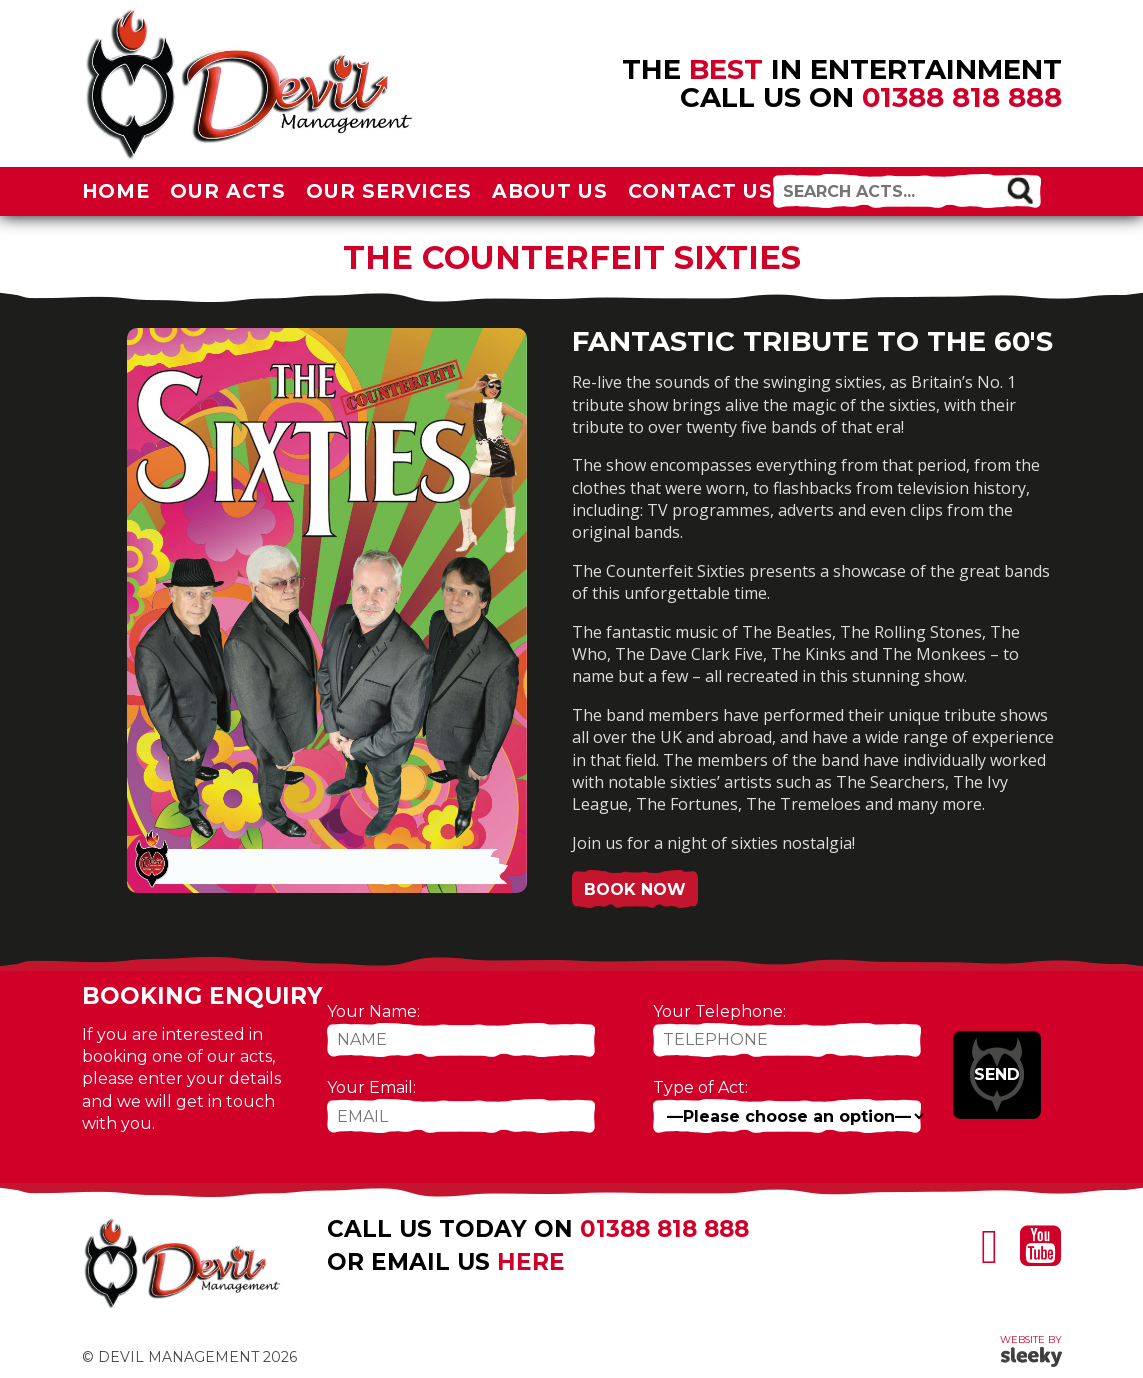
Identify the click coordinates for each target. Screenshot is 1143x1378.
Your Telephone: (719, 1011)
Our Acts (228, 191)
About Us (550, 191)
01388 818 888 (962, 97)
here (531, 1262)
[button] (1019, 189)
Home (116, 191)
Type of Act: (700, 1087)
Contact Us (700, 191)
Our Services (389, 191)
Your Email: (371, 1087)
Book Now (635, 889)
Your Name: (373, 1011)
